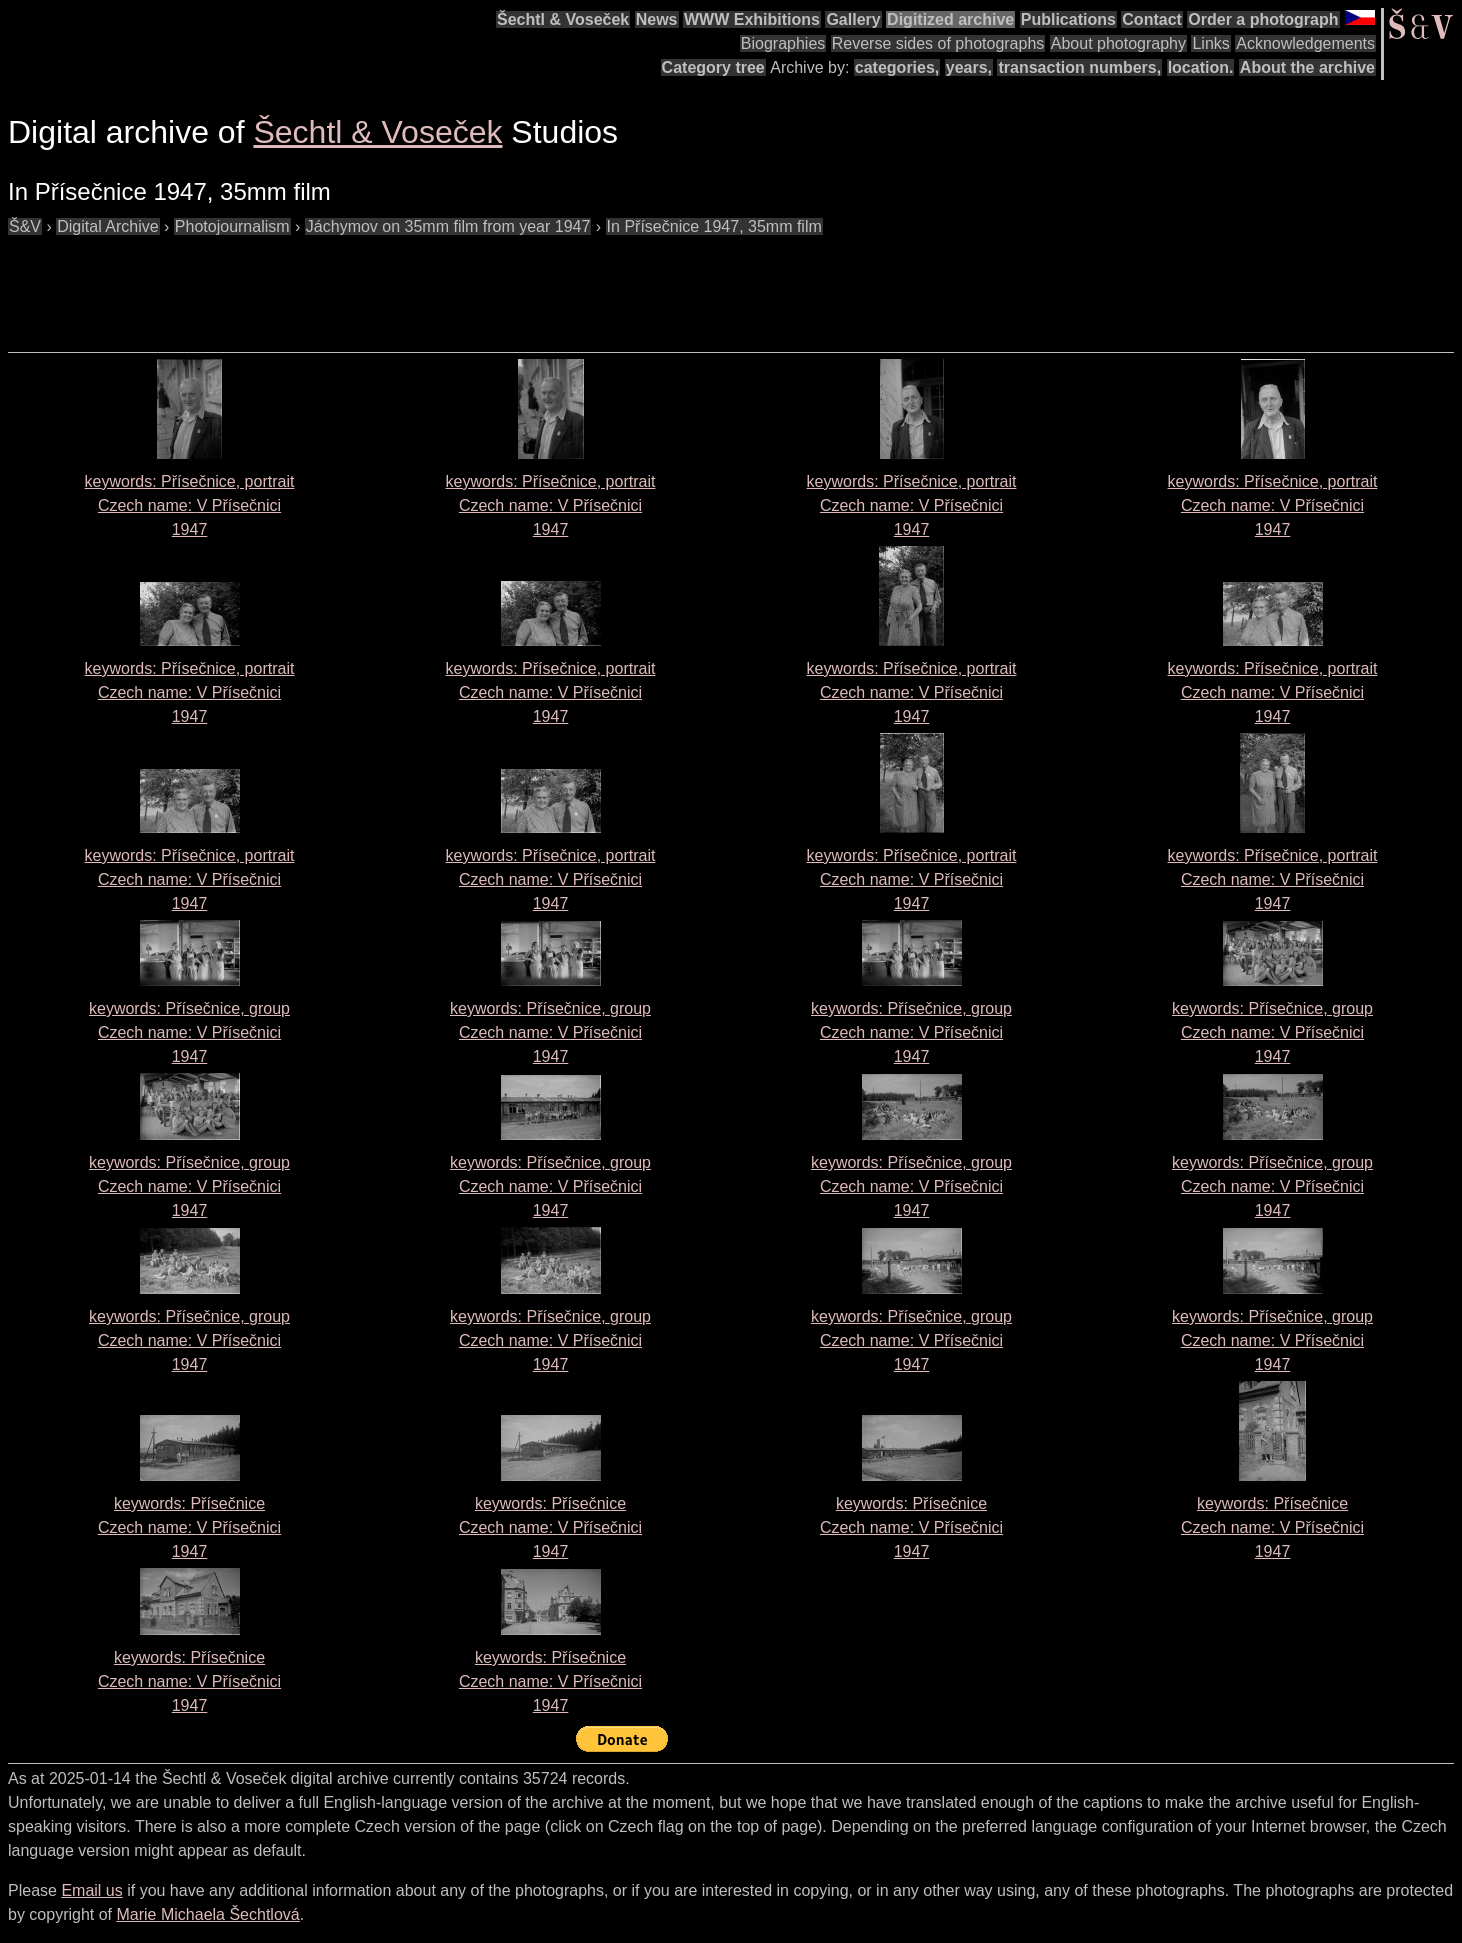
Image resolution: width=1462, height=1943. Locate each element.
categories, (897, 67)
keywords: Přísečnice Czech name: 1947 (189, 1527)
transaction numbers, (1079, 67)
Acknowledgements (1305, 43)
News (657, 19)
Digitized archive (950, 19)
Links (1210, 43)
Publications (1068, 19)
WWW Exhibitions (752, 19)
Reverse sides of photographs (938, 43)
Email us (91, 1890)
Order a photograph (1263, 19)
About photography (1118, 43)
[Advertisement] (372, 284)
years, (969, 67)
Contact (1152, 19)
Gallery (853, 19)
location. (1201, 67)
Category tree (713, 67)
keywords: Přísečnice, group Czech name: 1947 (189, 1032)
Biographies (783, 43)
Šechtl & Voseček (563, 19)
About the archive (1307, 67)
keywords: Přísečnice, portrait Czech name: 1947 (190, 505)
